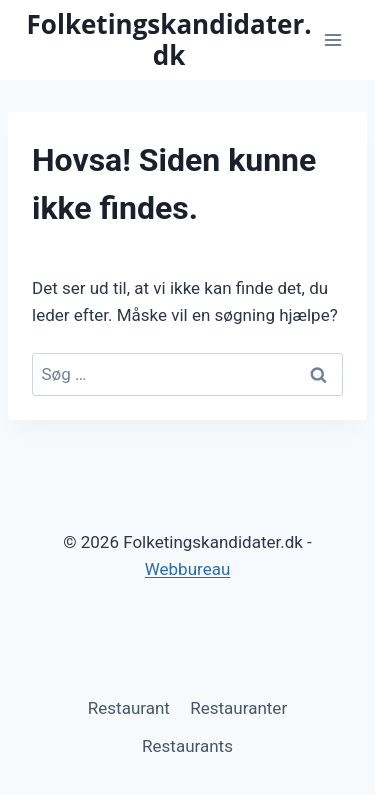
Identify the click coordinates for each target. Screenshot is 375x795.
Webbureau (188, 569)
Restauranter (238, 708)
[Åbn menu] (332, 39)
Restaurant (129, 708)
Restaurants (187, 746)
